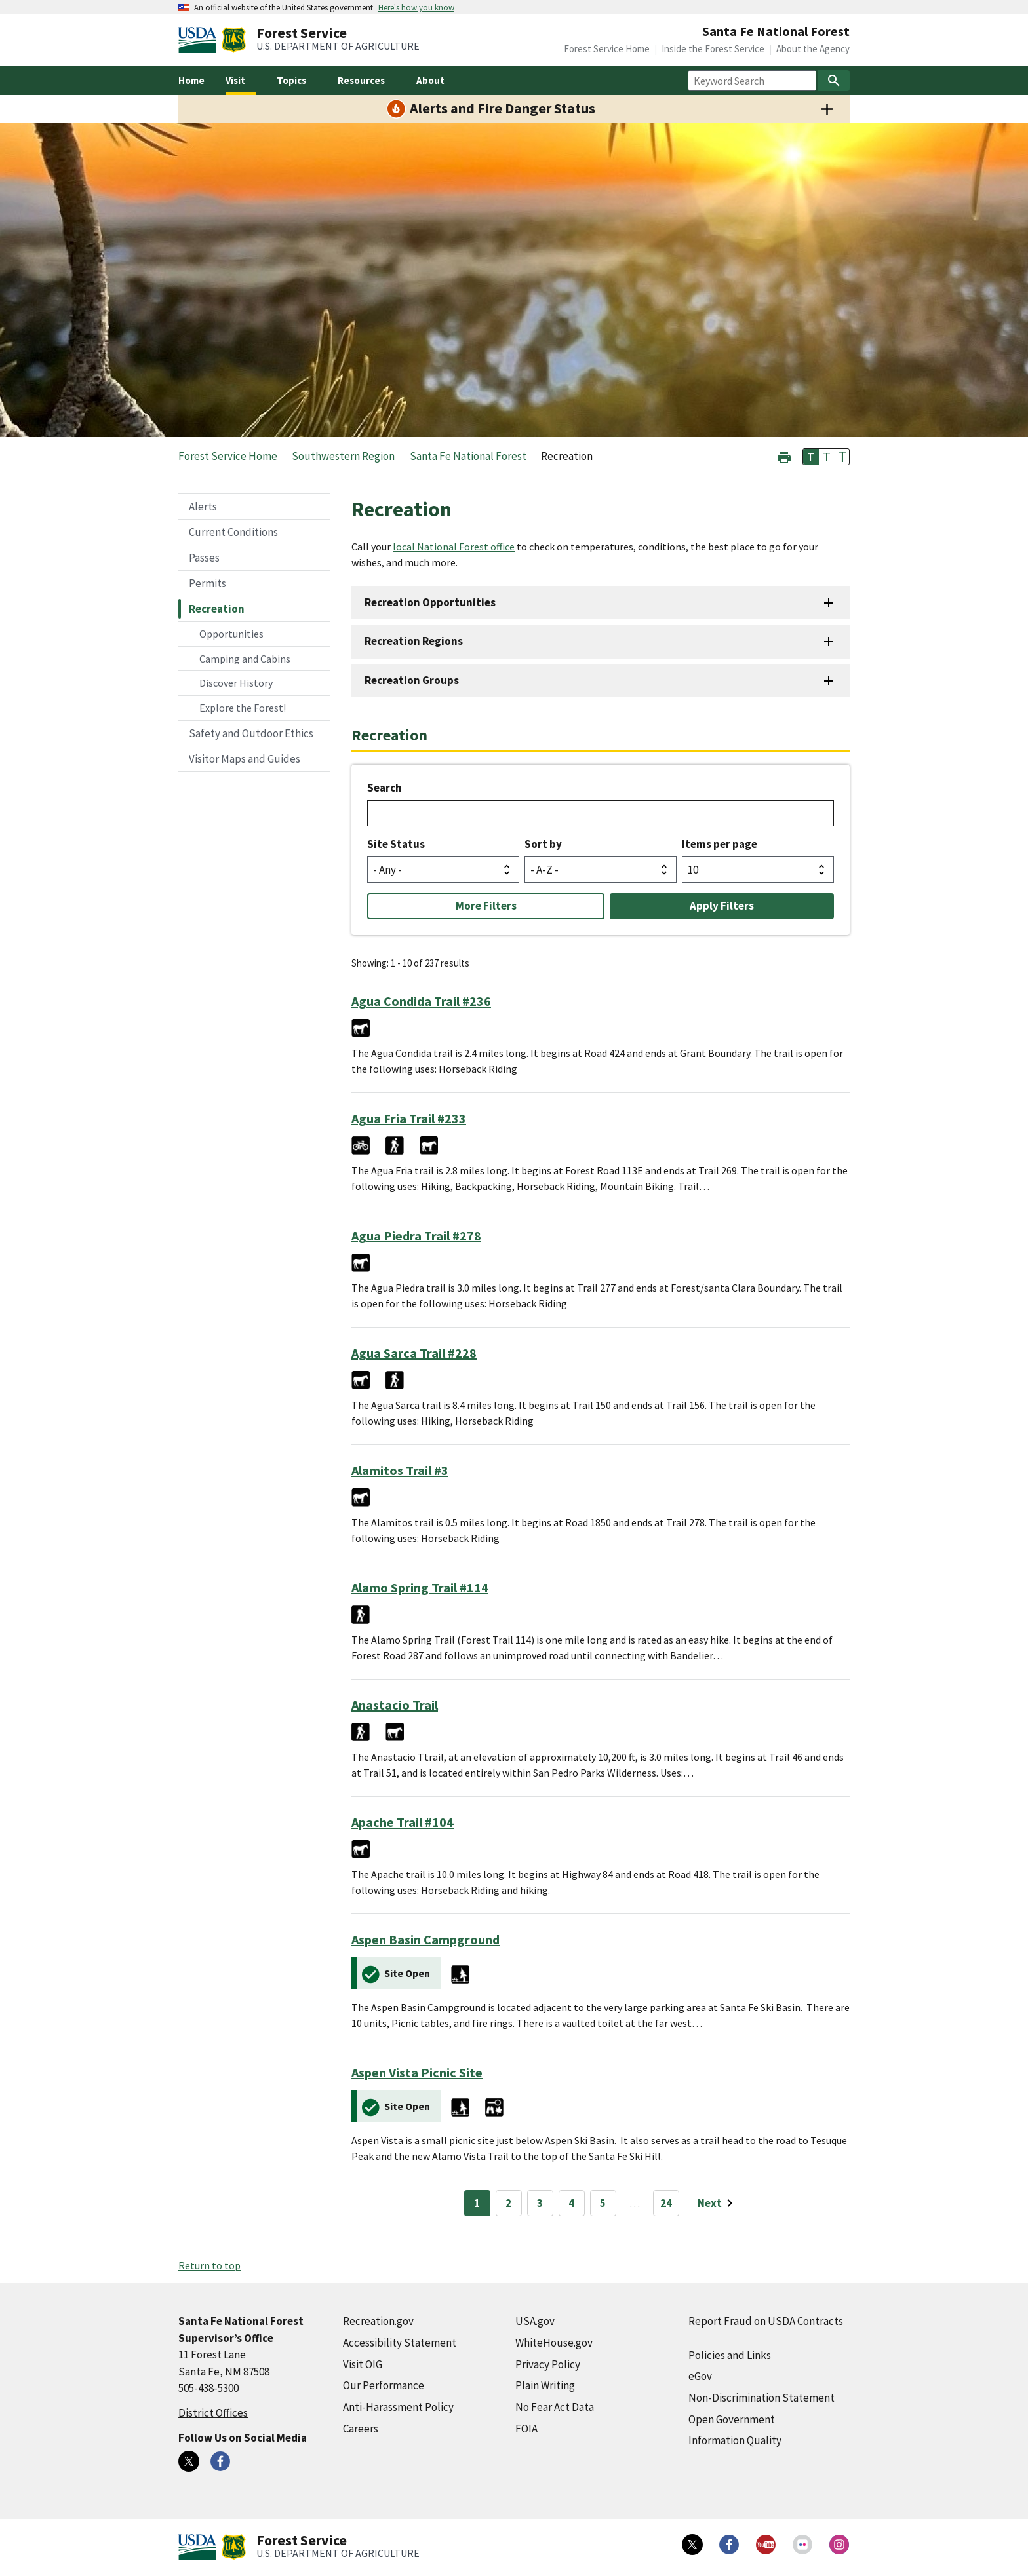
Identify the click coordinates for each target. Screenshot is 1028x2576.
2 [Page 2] (508, 2203)
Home (191, 80)
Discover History (236, 682)
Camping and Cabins (244, 658)
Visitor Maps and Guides (244, 759)
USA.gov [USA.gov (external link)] (535, 2321)
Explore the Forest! (242, 707)
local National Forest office (454, 546)
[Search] (834, 80)
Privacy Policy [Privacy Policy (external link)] (547, 2364)
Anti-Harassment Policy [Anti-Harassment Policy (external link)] (398, 2407)
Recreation (217, 609)
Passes (204, 557)
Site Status (396, 844)
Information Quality (734, 2440)
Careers (360, 2428)
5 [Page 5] (603, 2203)
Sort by (543, 844)
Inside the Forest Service (713, 49)
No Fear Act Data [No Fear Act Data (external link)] (554, 2407)
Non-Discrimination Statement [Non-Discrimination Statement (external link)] (761, 2398)
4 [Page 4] (571, 2203)
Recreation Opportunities (430, 602)
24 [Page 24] (666, 2203)
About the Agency (813, 49)
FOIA (526, 2428)
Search (384, 787)
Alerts (203, 506)
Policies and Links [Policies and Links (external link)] (729, 2355)
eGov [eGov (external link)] (700, 2376)
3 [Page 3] (540, 2203)
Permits (207, 583)
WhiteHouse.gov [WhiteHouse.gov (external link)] (554, 2343)
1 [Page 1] (477, 2203)
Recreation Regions (414, 641)
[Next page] (718, 2203)
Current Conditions (233, 532)
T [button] (811, 456)
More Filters (486, 905)
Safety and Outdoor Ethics (251, 733)
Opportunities (231, 633)
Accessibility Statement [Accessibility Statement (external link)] (399, 2343)
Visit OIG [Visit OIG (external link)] (362, 2364)
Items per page (719, 844)
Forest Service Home (607, 49)
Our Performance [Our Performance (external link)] (383, 2385)
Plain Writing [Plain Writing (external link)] (545, 2385)
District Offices (213, 2413)
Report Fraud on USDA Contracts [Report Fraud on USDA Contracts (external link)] (765, 2321)
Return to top (209, 2265)
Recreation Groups (412, 680)
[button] (784, 455)
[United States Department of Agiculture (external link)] (200, 40)
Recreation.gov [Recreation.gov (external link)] (378, 2321)
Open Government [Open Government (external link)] (731, 2419)
